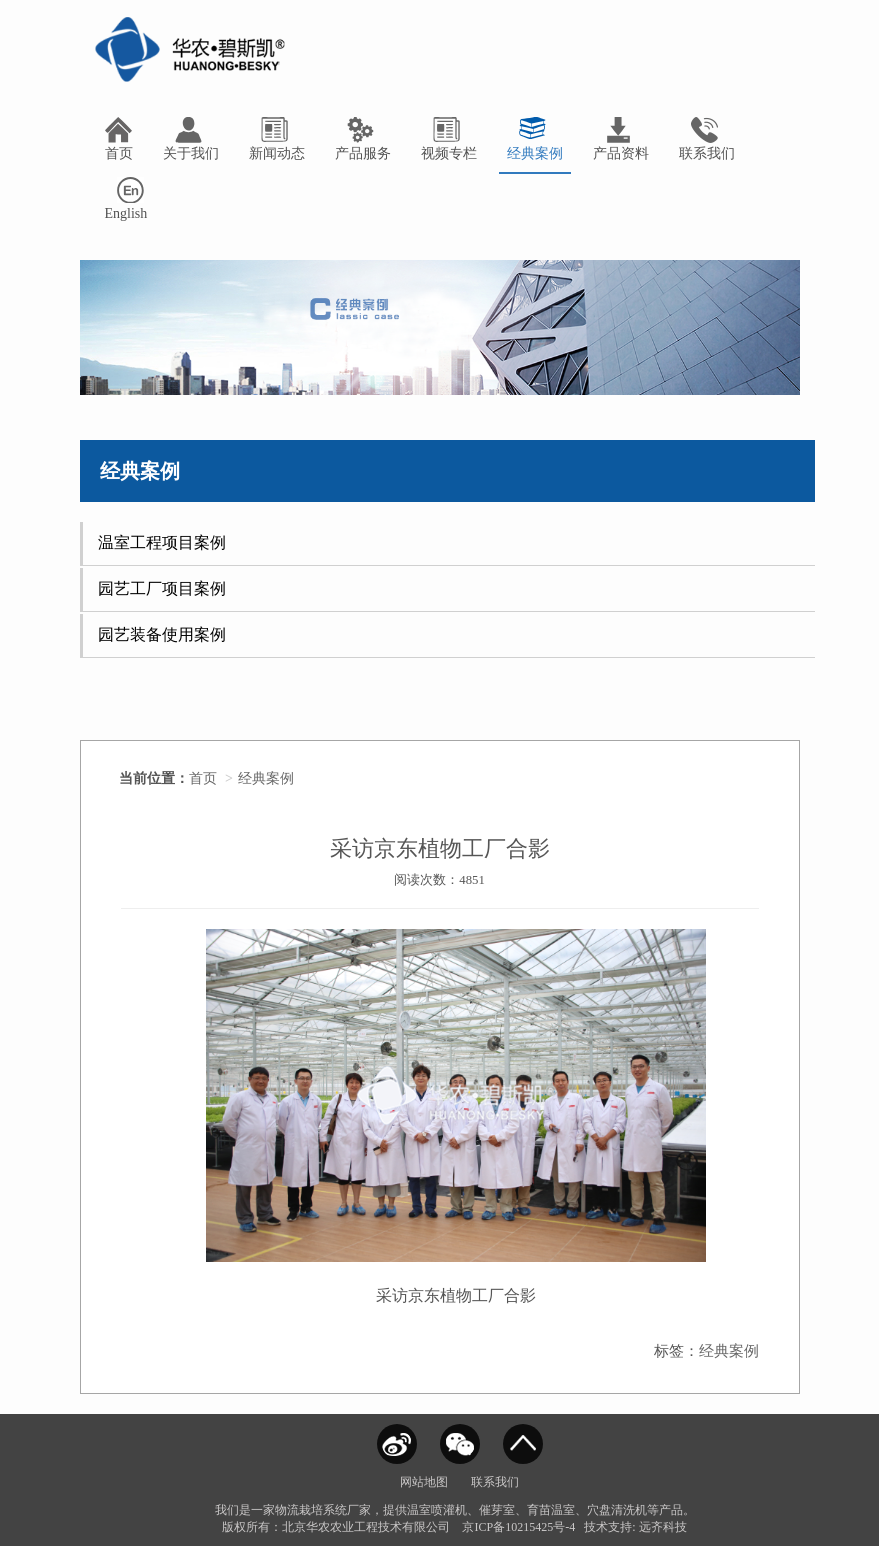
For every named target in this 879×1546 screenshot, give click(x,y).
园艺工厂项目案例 (162, 588)
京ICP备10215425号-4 (518, 1527)
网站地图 (424, 1482)
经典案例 (535, 139)
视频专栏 (449, 139)
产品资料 (621, 139)
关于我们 (191, 139)
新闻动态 (277, 139)
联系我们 (707, 139)
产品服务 (363, 139)
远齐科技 (663, 1527)
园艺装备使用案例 (162, 634)
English (126, 199)
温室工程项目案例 (162, 542)
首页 (119, 139)
